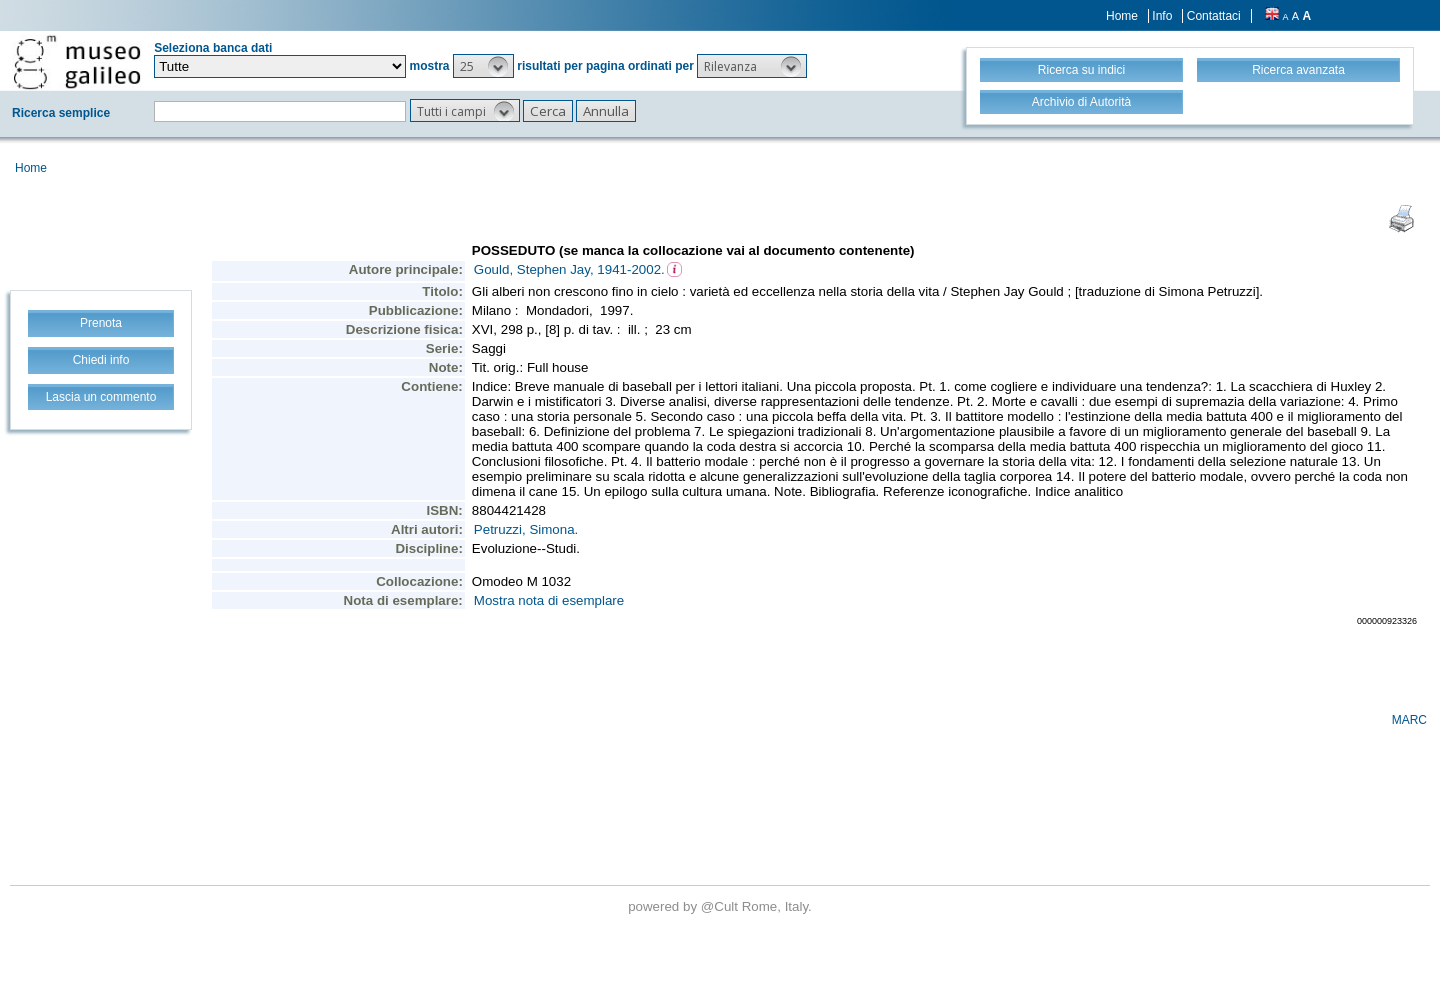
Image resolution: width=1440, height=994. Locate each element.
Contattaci (1214, 16)
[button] (483, 66)
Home (1122, 16)
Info (1162, 16)
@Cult (721, 906)
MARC (1409, 720)
